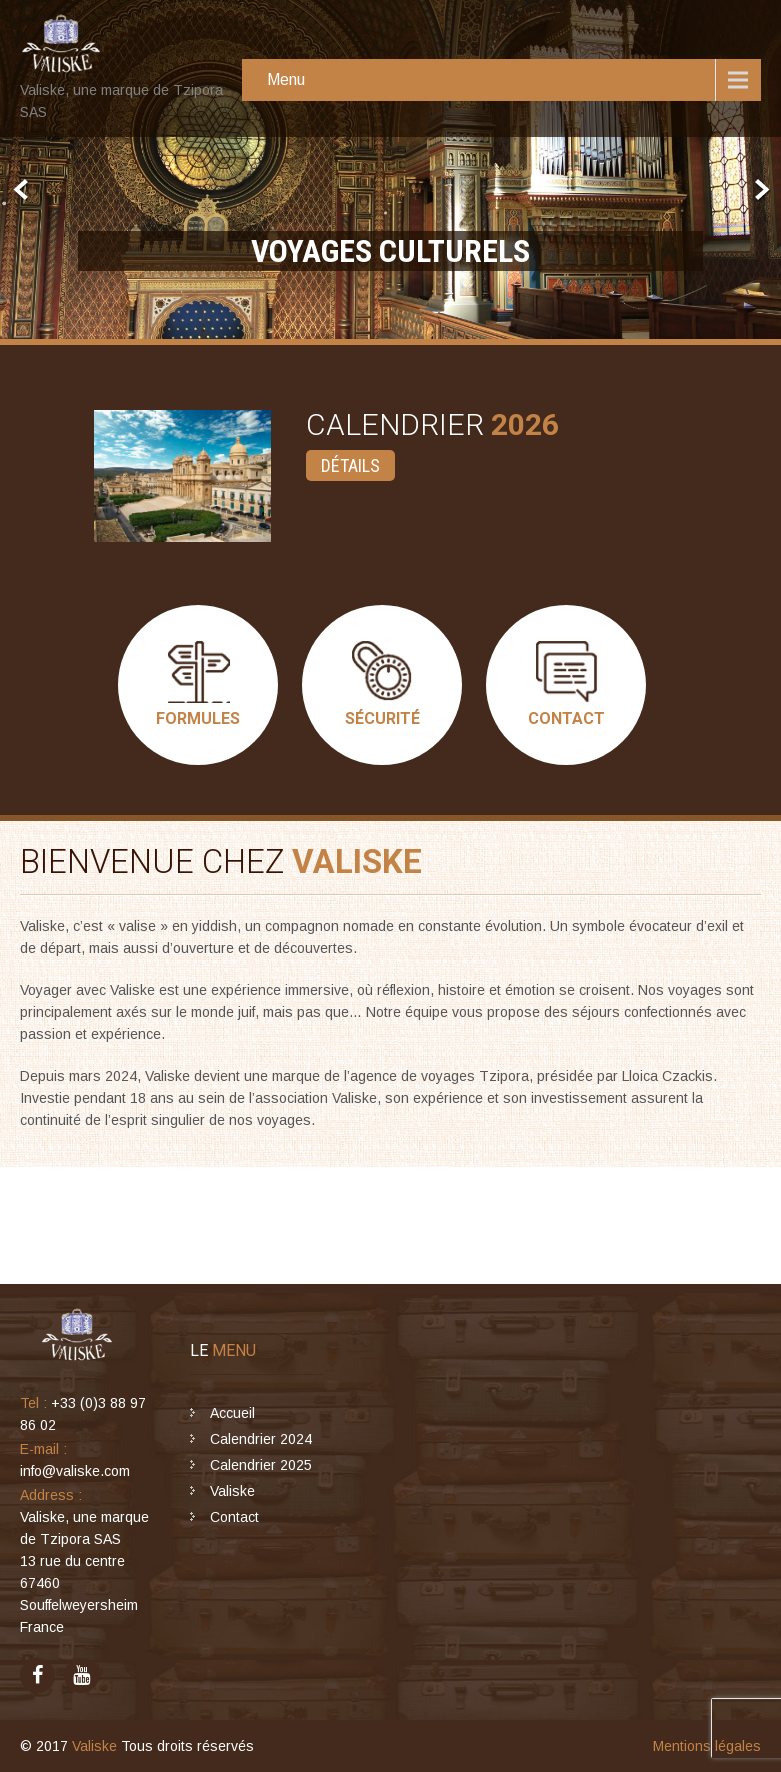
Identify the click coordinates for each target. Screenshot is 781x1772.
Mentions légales (707, 1746)
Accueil (232, 1413)
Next (759, 190)
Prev (21, 190)
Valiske (232, 1491)
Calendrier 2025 (261, 1465)
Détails (350, 465)
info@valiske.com (75, 1471)
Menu (286, 79)
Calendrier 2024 (261, 1439)
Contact (234, 1517)
